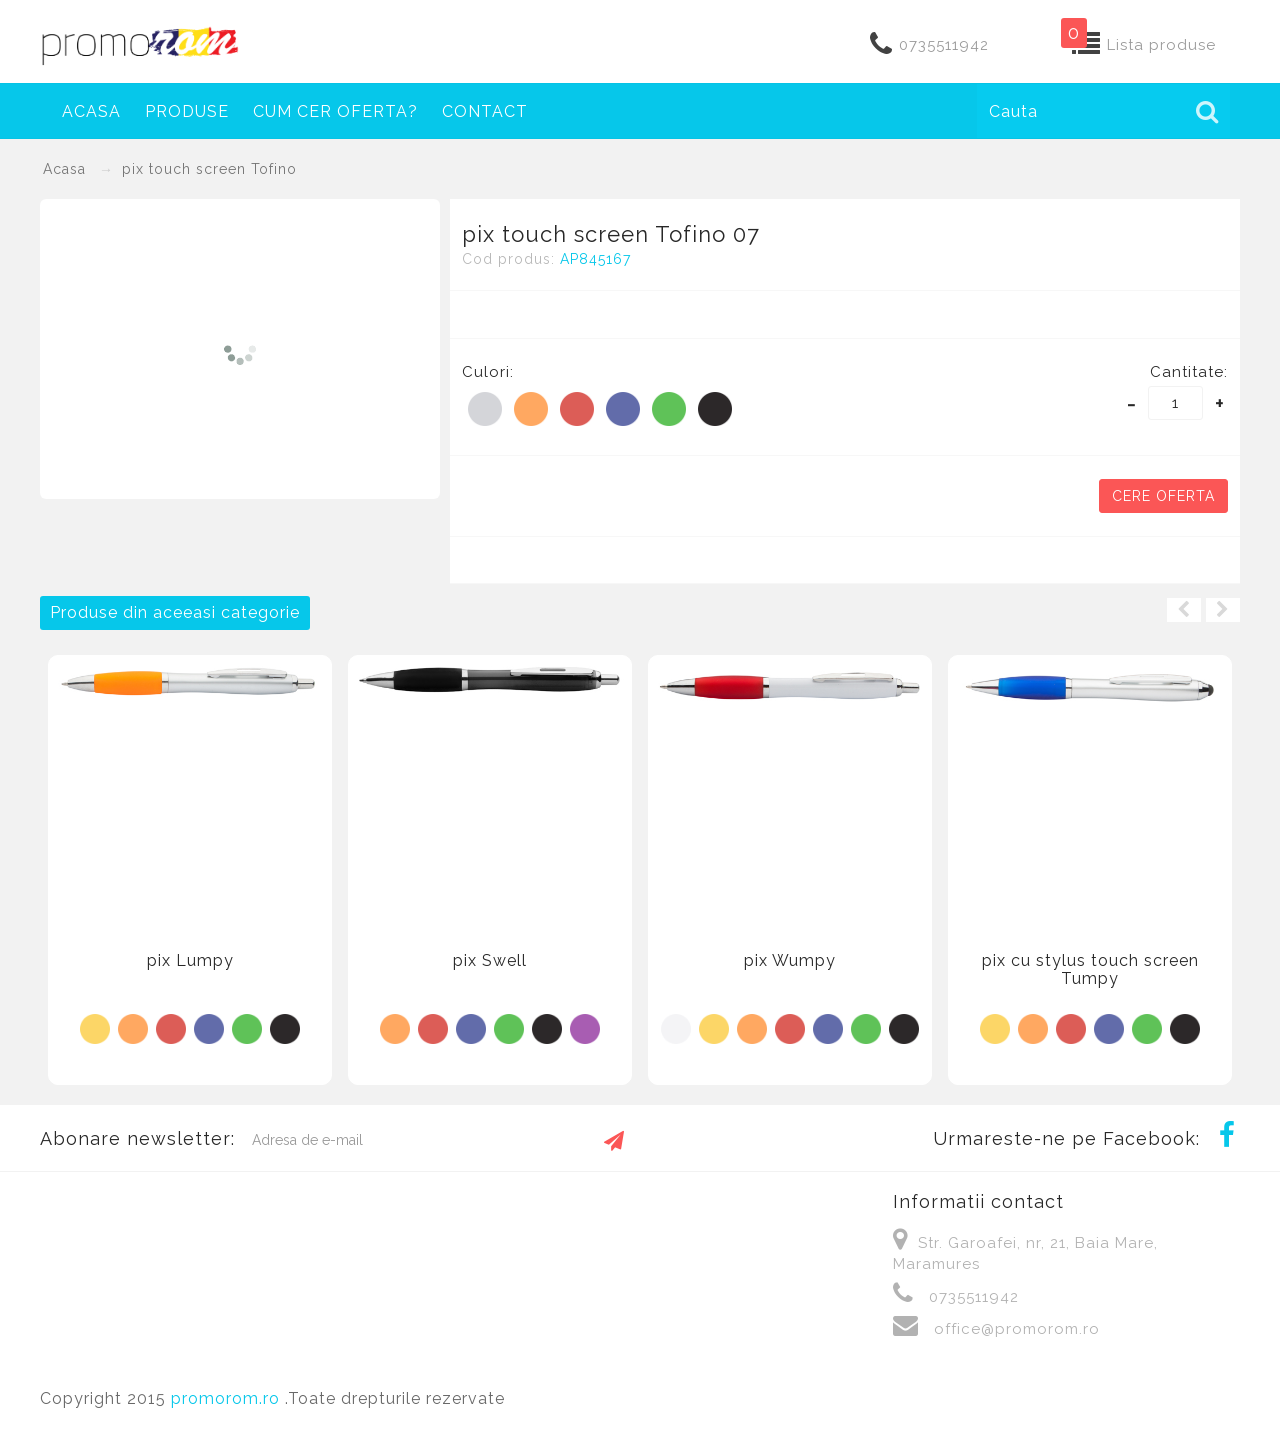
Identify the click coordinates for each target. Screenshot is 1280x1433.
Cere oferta (1163, 496)
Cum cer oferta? (335, 111)
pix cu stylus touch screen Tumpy (1090, 969)
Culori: (488, 372)
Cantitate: (1189, 372)
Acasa (91, 111)
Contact (485, 111)
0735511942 (944, 45)
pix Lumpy (190, 960)
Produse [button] (187, 111)
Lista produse (1161, 45)
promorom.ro (228, 1398)
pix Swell (490, 960)
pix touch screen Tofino (209, 169)
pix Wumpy (790, 960)
